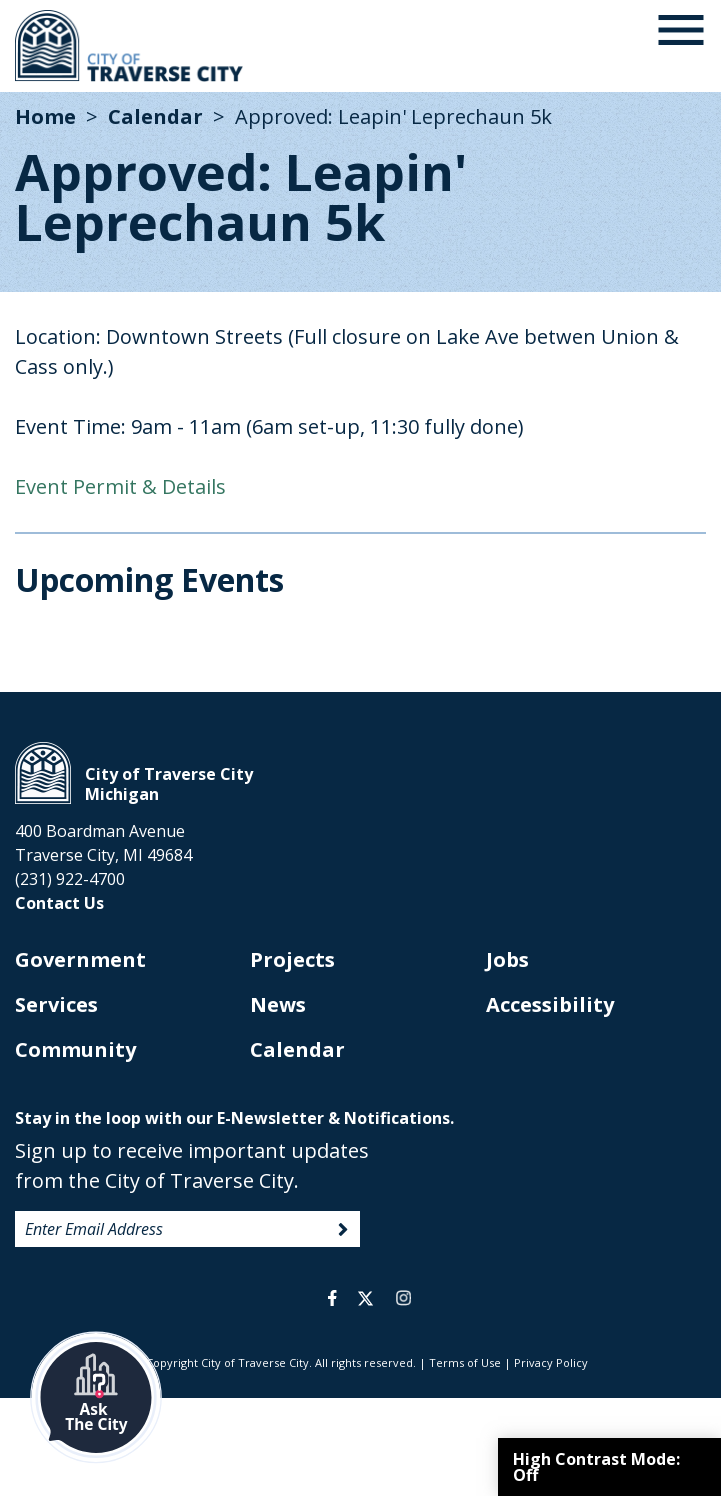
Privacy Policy (551, 1362)
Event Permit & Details (120, 486)
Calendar (155, 116)
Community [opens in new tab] (75, 1049)
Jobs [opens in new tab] (507, 959)
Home (45, 116)
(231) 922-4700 (70, 879)
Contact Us (59, 903)
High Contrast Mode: (596, 1467)
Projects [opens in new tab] (292, 959)
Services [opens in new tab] (56, 1004)
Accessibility (550, 1004)
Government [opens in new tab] (80, 959)
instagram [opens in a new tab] (404, 1298)
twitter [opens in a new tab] (365, 1298)
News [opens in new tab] (278, 1004)
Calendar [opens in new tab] (297, 1049)
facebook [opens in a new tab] (332, 1298)
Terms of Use (465, 1362)
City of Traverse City (130, 46)
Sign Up (343, 1230)
